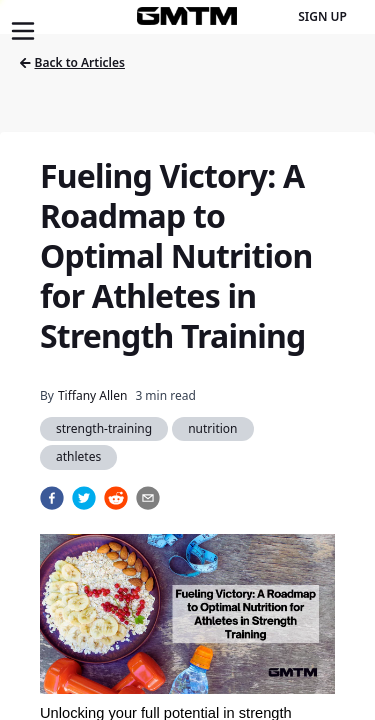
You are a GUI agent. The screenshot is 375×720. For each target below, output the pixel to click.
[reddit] (116, 498)
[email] (148, 498)
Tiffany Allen (92, 395)
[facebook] (52, 498)
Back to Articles (72, 62)
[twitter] (84, 498)
